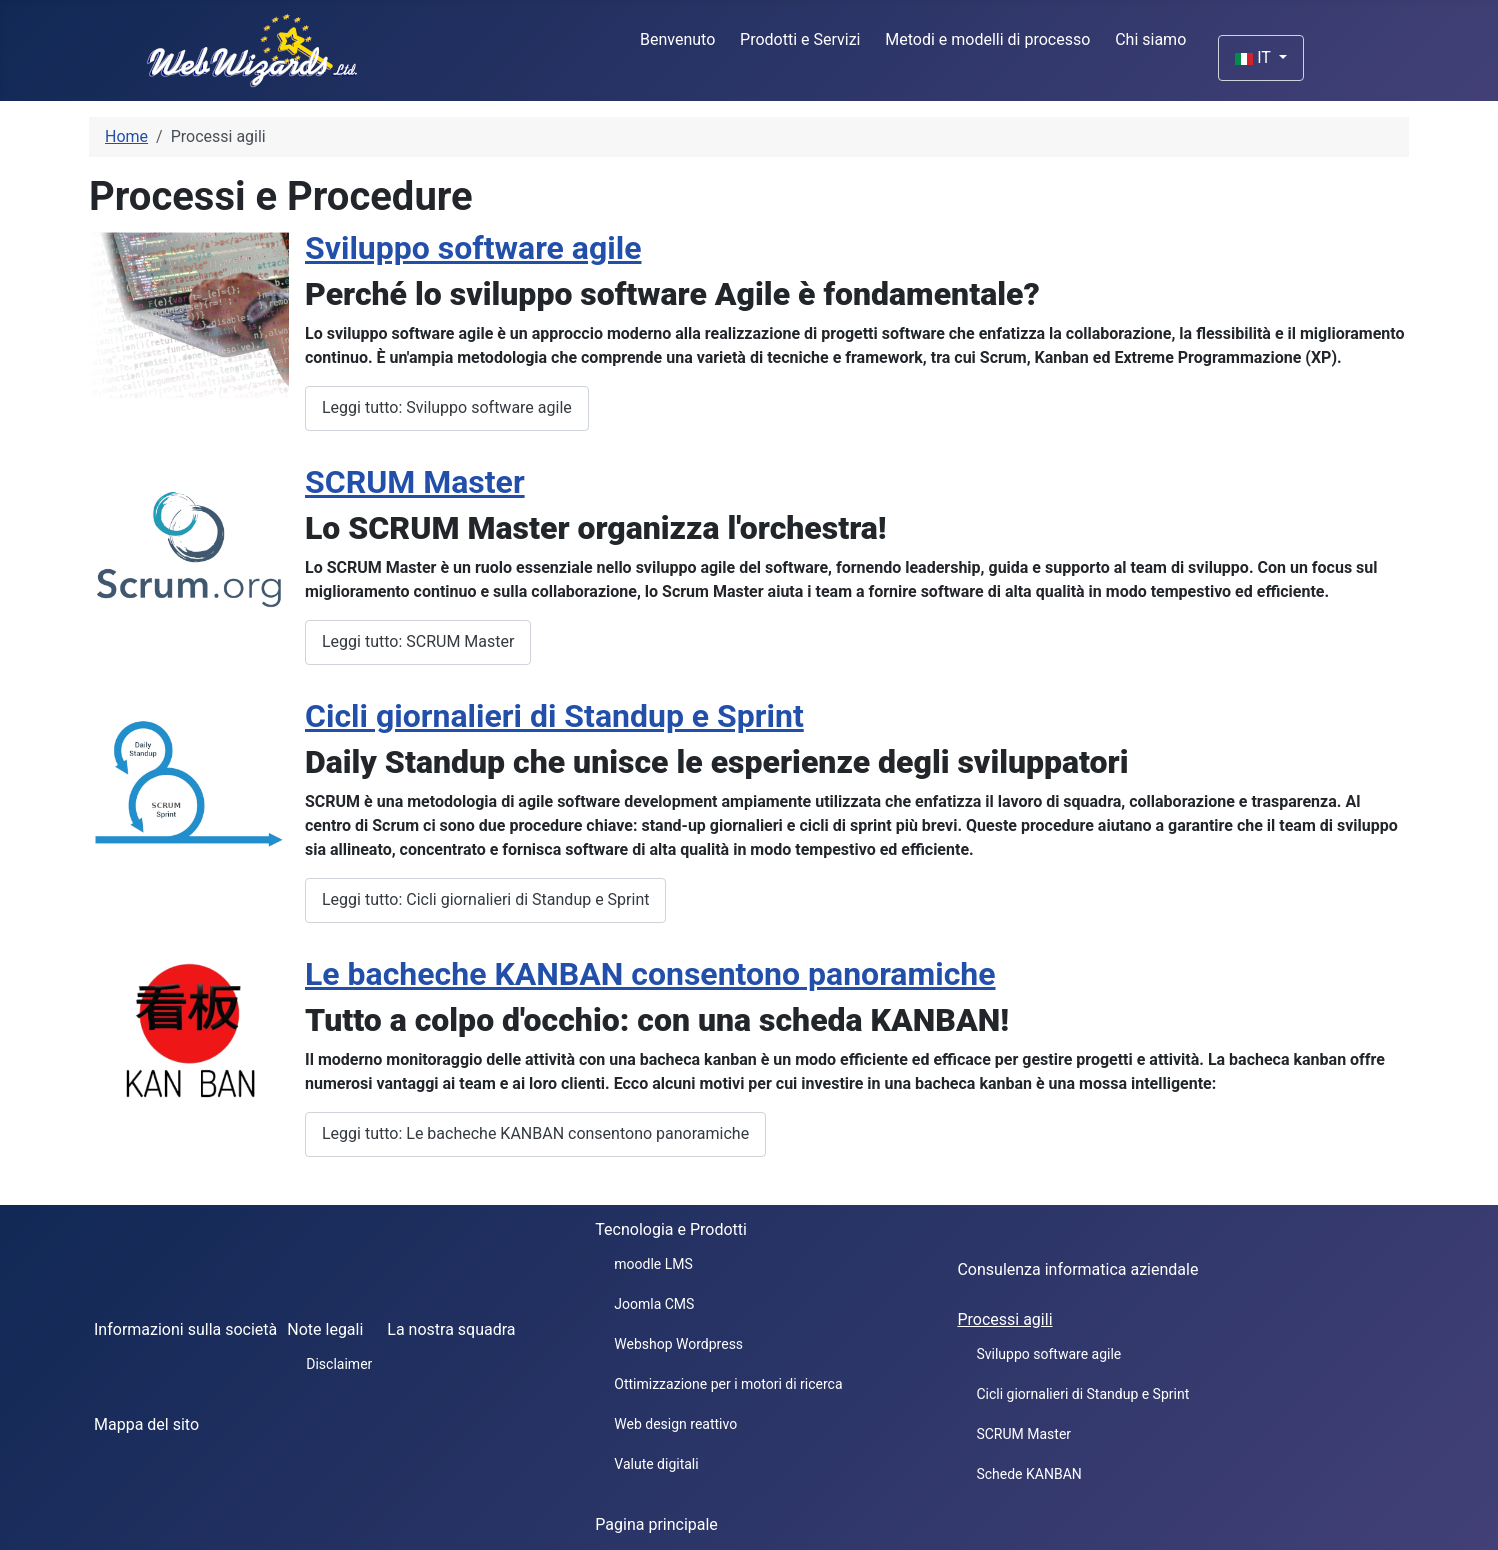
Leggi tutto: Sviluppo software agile (447, 407)
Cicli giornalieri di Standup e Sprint (554, 716)
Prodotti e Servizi (800, 39)
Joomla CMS (654, 1304)
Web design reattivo (675, 1424)
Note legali (325, 1329)
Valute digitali (656, 1464)
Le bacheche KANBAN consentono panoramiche (650, 974)
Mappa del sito (146, 1424)
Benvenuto (677, 39)
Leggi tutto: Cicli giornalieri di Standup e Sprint (485, 899)
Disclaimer (339, 1364)
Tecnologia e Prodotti (671, 1229)
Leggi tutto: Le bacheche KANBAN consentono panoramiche (535, 1133)
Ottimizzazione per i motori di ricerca (728, 1384)
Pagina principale (656, 1524)
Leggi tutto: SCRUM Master (418, 641)
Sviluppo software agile (473, 248)
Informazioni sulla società (185, 1329)
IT (1254, 57)
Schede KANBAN (1028, 1474)
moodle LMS (653, 1264)
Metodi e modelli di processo (987, 39)
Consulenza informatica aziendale (1077, 1269)
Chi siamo (1150, 39)
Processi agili (1004, 1319)
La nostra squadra (451, 1329)
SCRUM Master (415, 482)
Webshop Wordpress (678, 1344)
